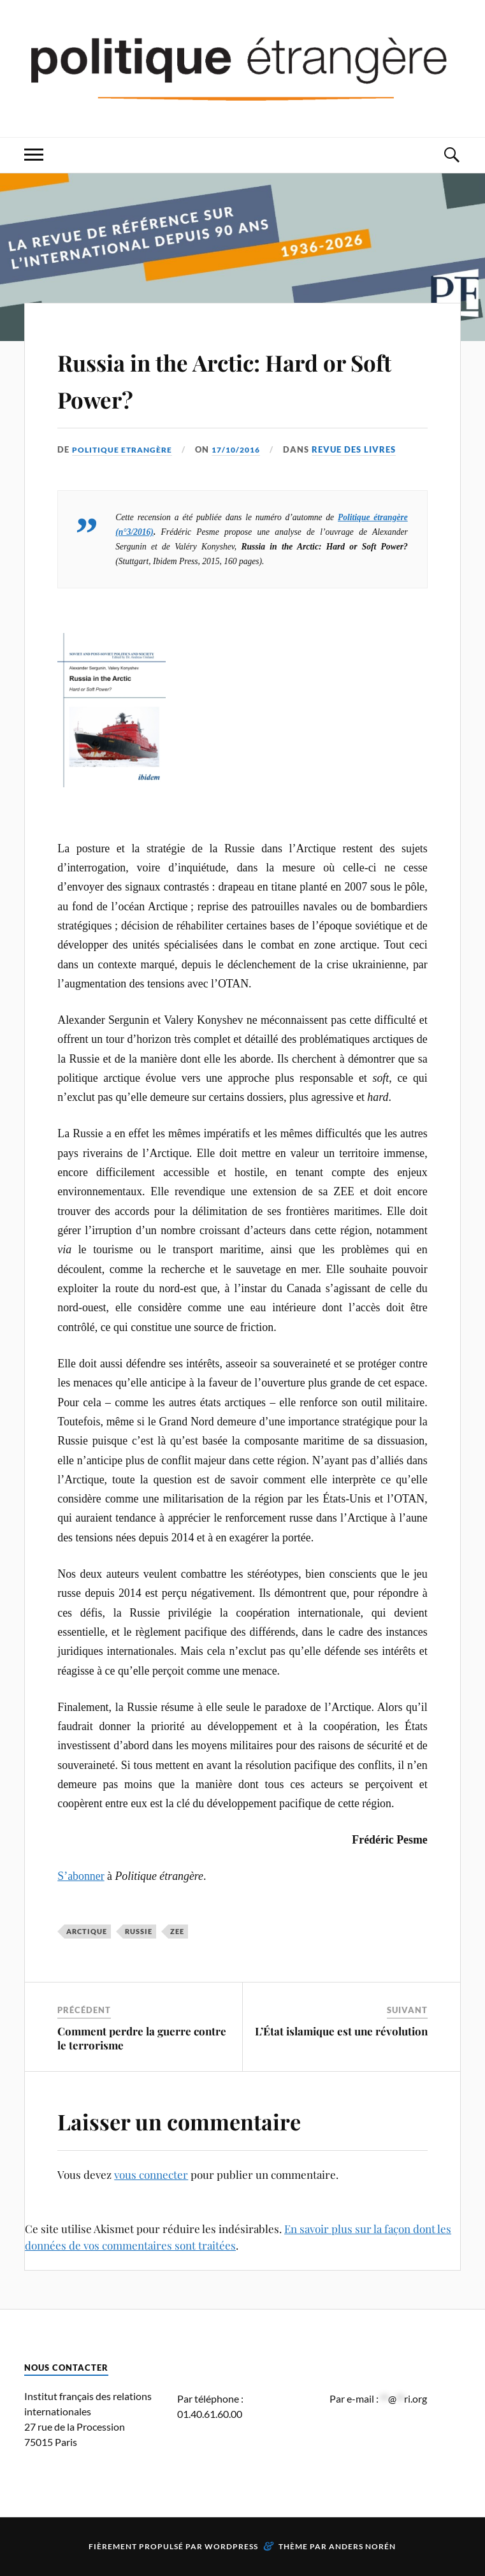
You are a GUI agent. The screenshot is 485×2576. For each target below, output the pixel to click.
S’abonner (80, 1876)
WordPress (231, 2546)
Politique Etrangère (124, 449)
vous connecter (151, 2174)
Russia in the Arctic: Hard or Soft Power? (240, 378)
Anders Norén (362, 2546)
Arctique (86, 1931)
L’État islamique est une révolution (341, 2031)
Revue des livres (364, 449)
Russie (138, 1931)
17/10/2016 (243, 449)
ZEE (177, 1931)
